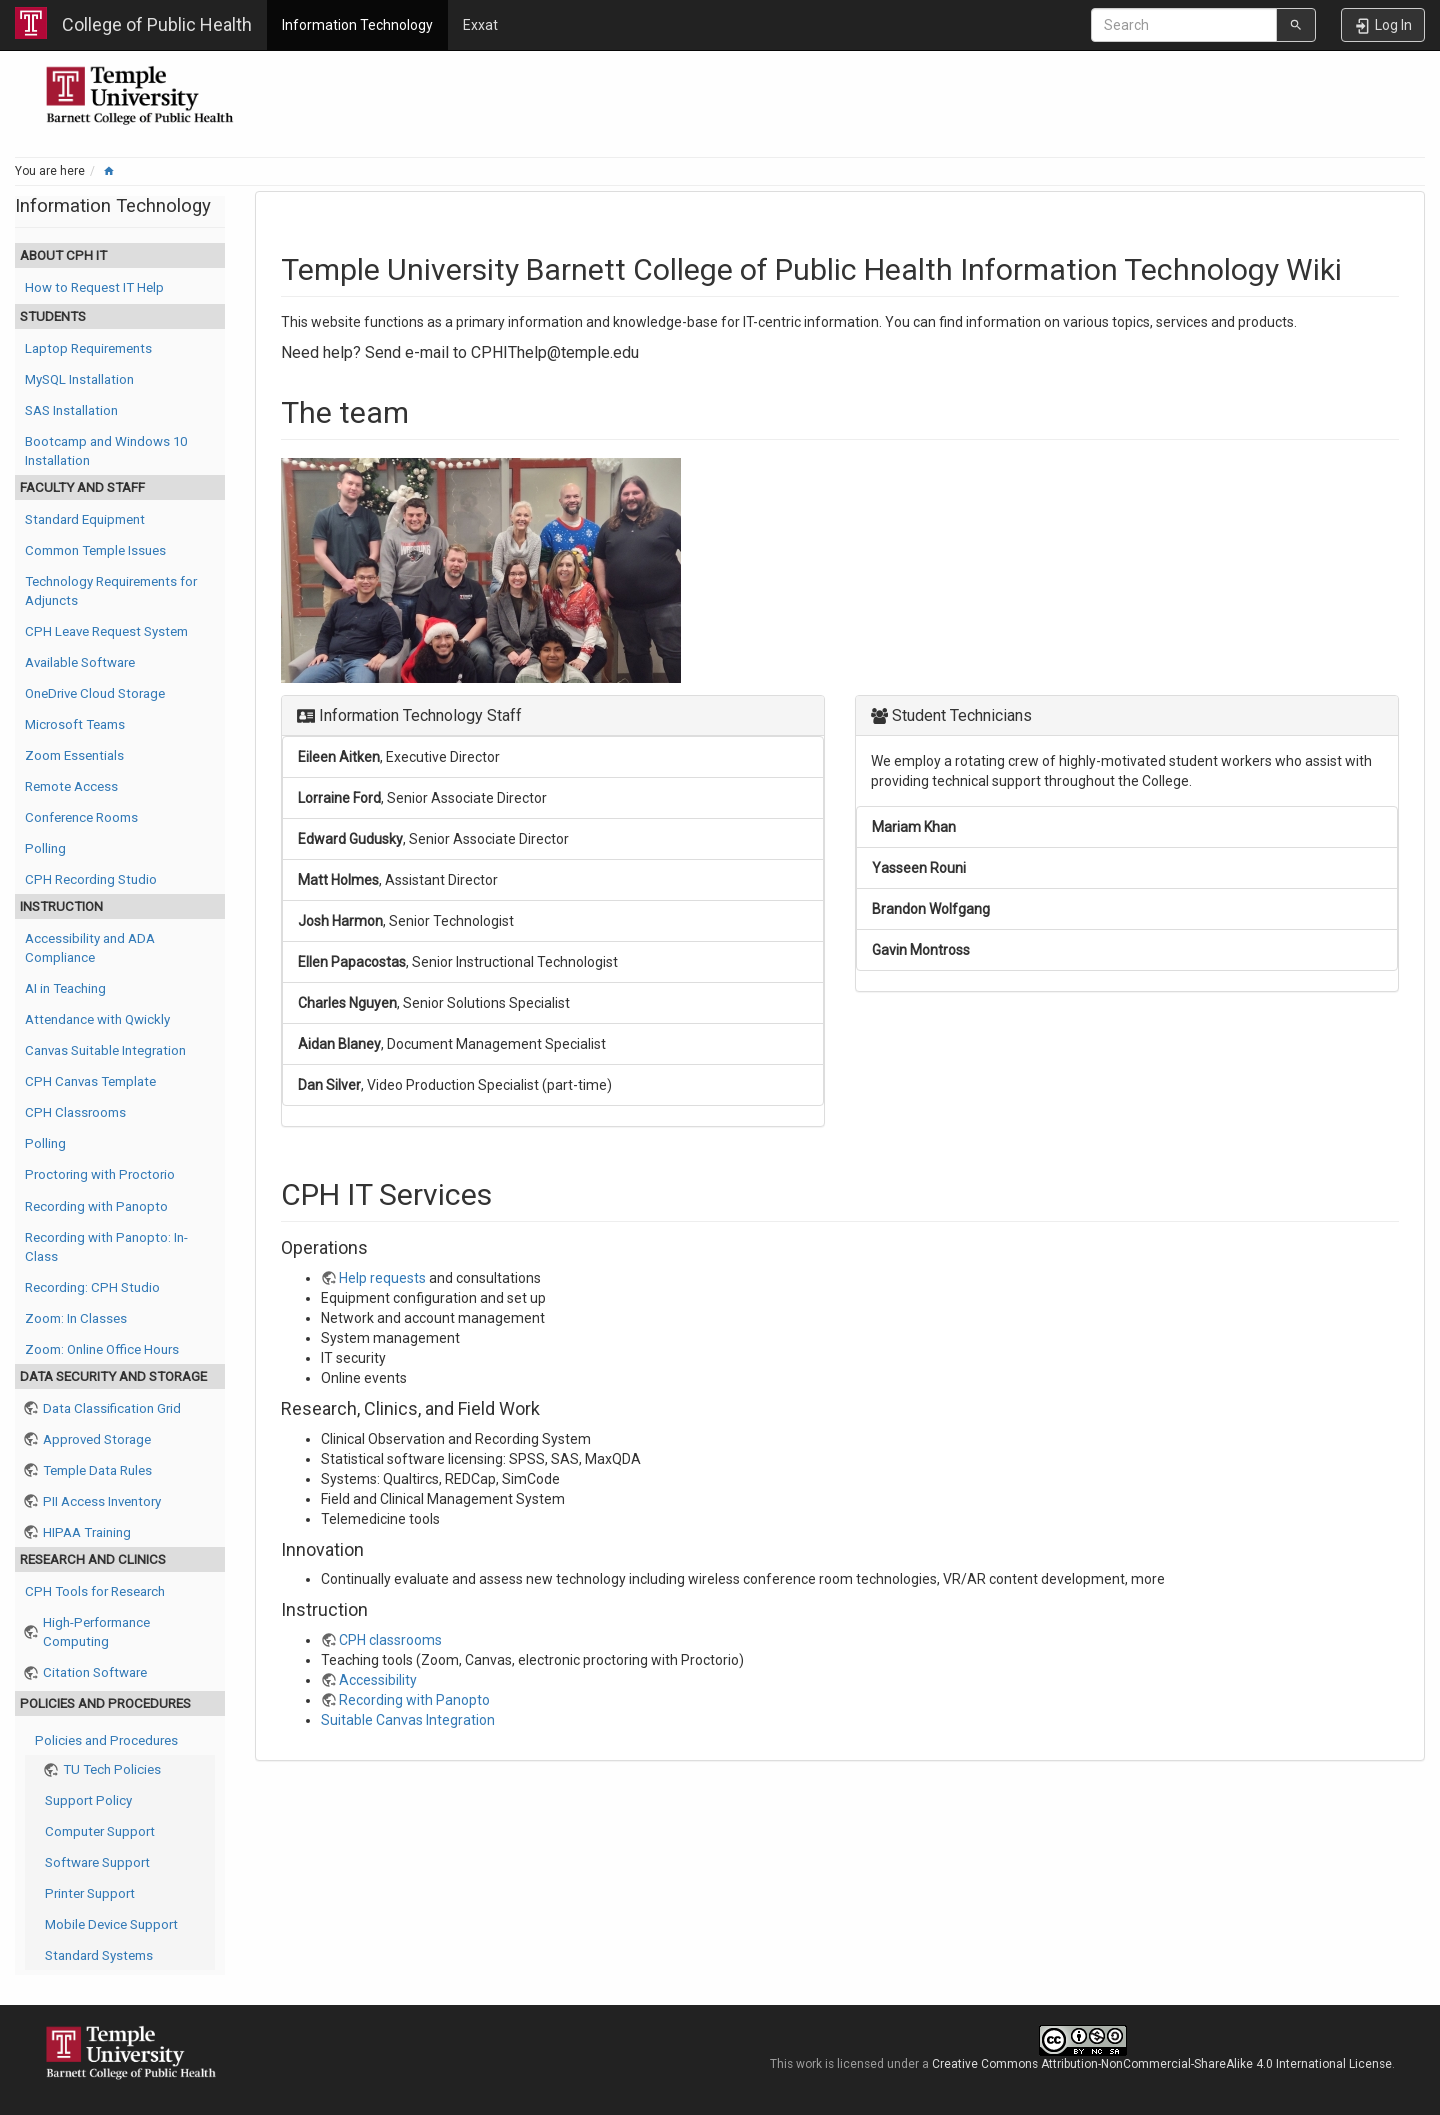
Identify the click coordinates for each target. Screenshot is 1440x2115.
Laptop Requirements (88, 348)
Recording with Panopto (96, 1206)
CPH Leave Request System (106, 631)
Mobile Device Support (111, 1924)
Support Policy (88, 1800)
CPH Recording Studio (91, 879)
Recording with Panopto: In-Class (106, 1247)
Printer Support (90, 1893)
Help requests (382, 1278)
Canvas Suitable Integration (105, 1050)
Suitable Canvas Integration (408, 1720)
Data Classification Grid (112, 1408)
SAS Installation (71, 410)
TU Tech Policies (112, 1769)
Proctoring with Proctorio (100, 1174)
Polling (45, 848)
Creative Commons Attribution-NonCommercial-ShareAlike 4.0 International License (1162, 2064)
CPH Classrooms (75, 1112)
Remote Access (71, 786)
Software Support (97, 1862)
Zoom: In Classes (76, 1318)
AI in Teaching (65, 988)
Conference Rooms (81, 817)
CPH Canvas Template (90, 1081)
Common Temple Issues (95, 550)
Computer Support (100, 1831)
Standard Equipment (85, 519)
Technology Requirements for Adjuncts (111, 591)
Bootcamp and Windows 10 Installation (106, 451)
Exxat (480, 25)
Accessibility (378, 1680)
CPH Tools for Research (95, 1591)
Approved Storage (97, 1439)
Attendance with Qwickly (97, 1019)
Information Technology (357, 25)
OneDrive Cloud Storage (95, 693)
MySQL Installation (79, 379)
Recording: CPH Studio (92, 1287)
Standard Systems (99, 1955)
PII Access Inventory (102, 1501)
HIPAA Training (87, 1532)
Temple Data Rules (97, 1470)
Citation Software (95, 1672)
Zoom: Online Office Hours (102, 1349)
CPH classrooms (390, 1640)
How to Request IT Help (94, 287)
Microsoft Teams (75, 724)
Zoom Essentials (74, 755)
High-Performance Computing (96, 1632)
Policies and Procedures (106, 1740)
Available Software (80, 662)
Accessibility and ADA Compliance (90, 948)
